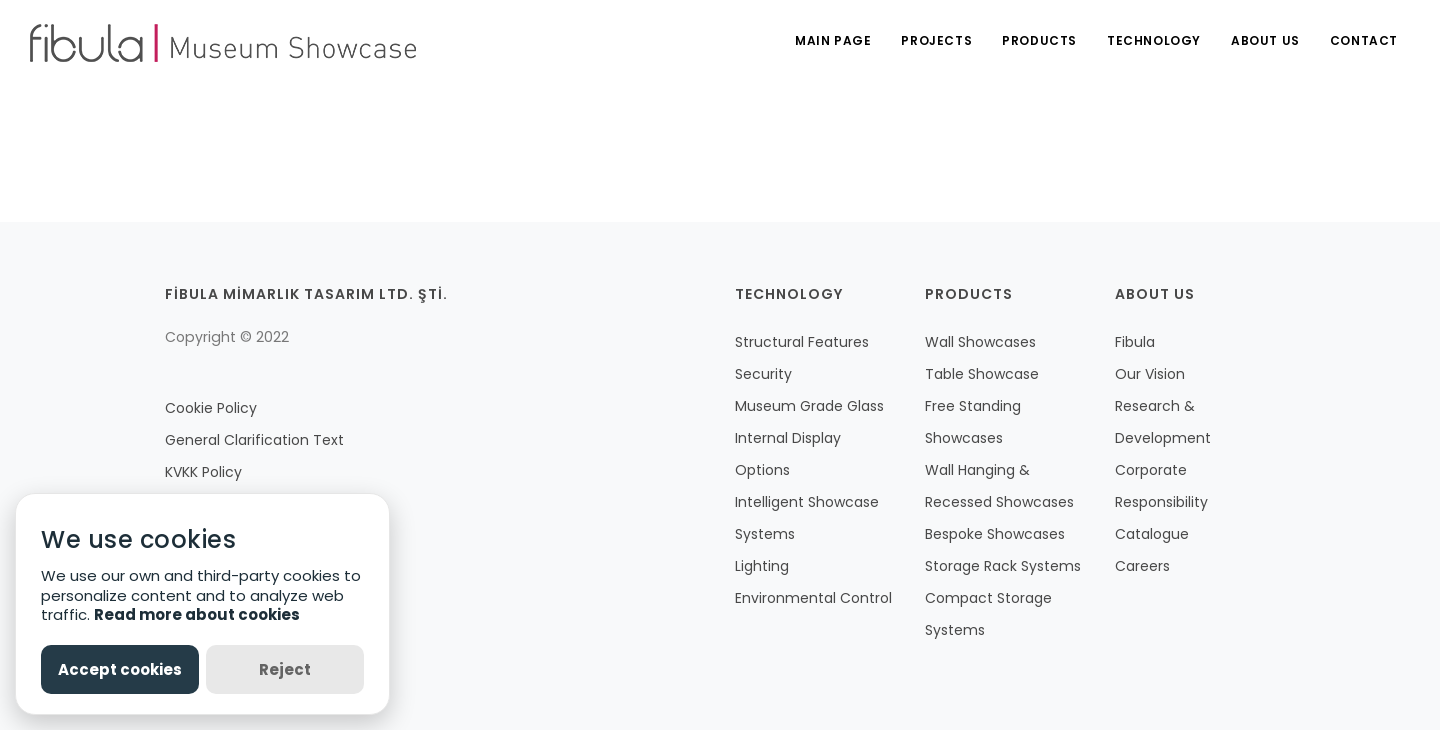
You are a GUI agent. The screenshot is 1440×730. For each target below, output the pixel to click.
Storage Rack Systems (1003, 566)
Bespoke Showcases (995, 534)
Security (763, 374)
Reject (285, 669)
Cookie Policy (211, 408)
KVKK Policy (203, 472)
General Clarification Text (254, 440)
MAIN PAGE (833, 40)
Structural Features (802, 342)
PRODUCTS (1039, 40)
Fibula (1135, 342)
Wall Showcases (980, 342)
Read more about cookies (197, 614)
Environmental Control (813, 598)
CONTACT (1364, 40)
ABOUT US (1265, 40)
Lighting (762, 566)
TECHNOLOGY (1154, 40)
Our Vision (1150, 374)
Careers (1142, 566)
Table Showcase (982, 374)
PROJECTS (936, 40)
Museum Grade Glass (809, 406)
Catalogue (1152, 534)
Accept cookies (120, 669)
